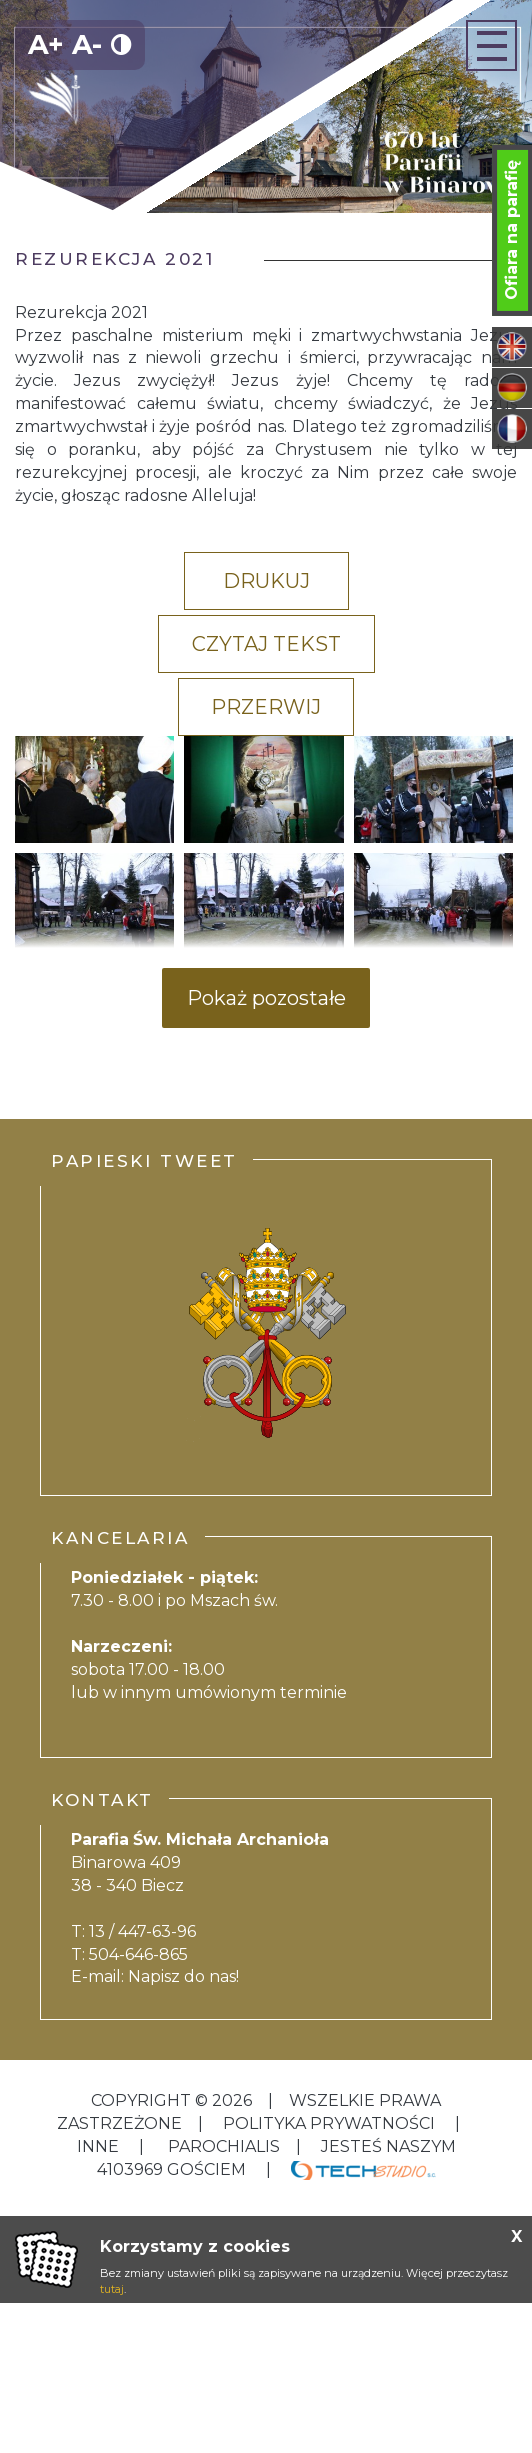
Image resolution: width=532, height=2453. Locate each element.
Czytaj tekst (266, 644)
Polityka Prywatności (329, 2123)
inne (100, 2146)
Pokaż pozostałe (266, 998)
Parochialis (224, 2146)
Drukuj (266, 581)
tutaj (112, 2289)
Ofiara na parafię (511, 230)
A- (87, 44)
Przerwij (266, 707)
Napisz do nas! (183, 1976)
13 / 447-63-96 (142, 1931)
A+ (46, 44)
